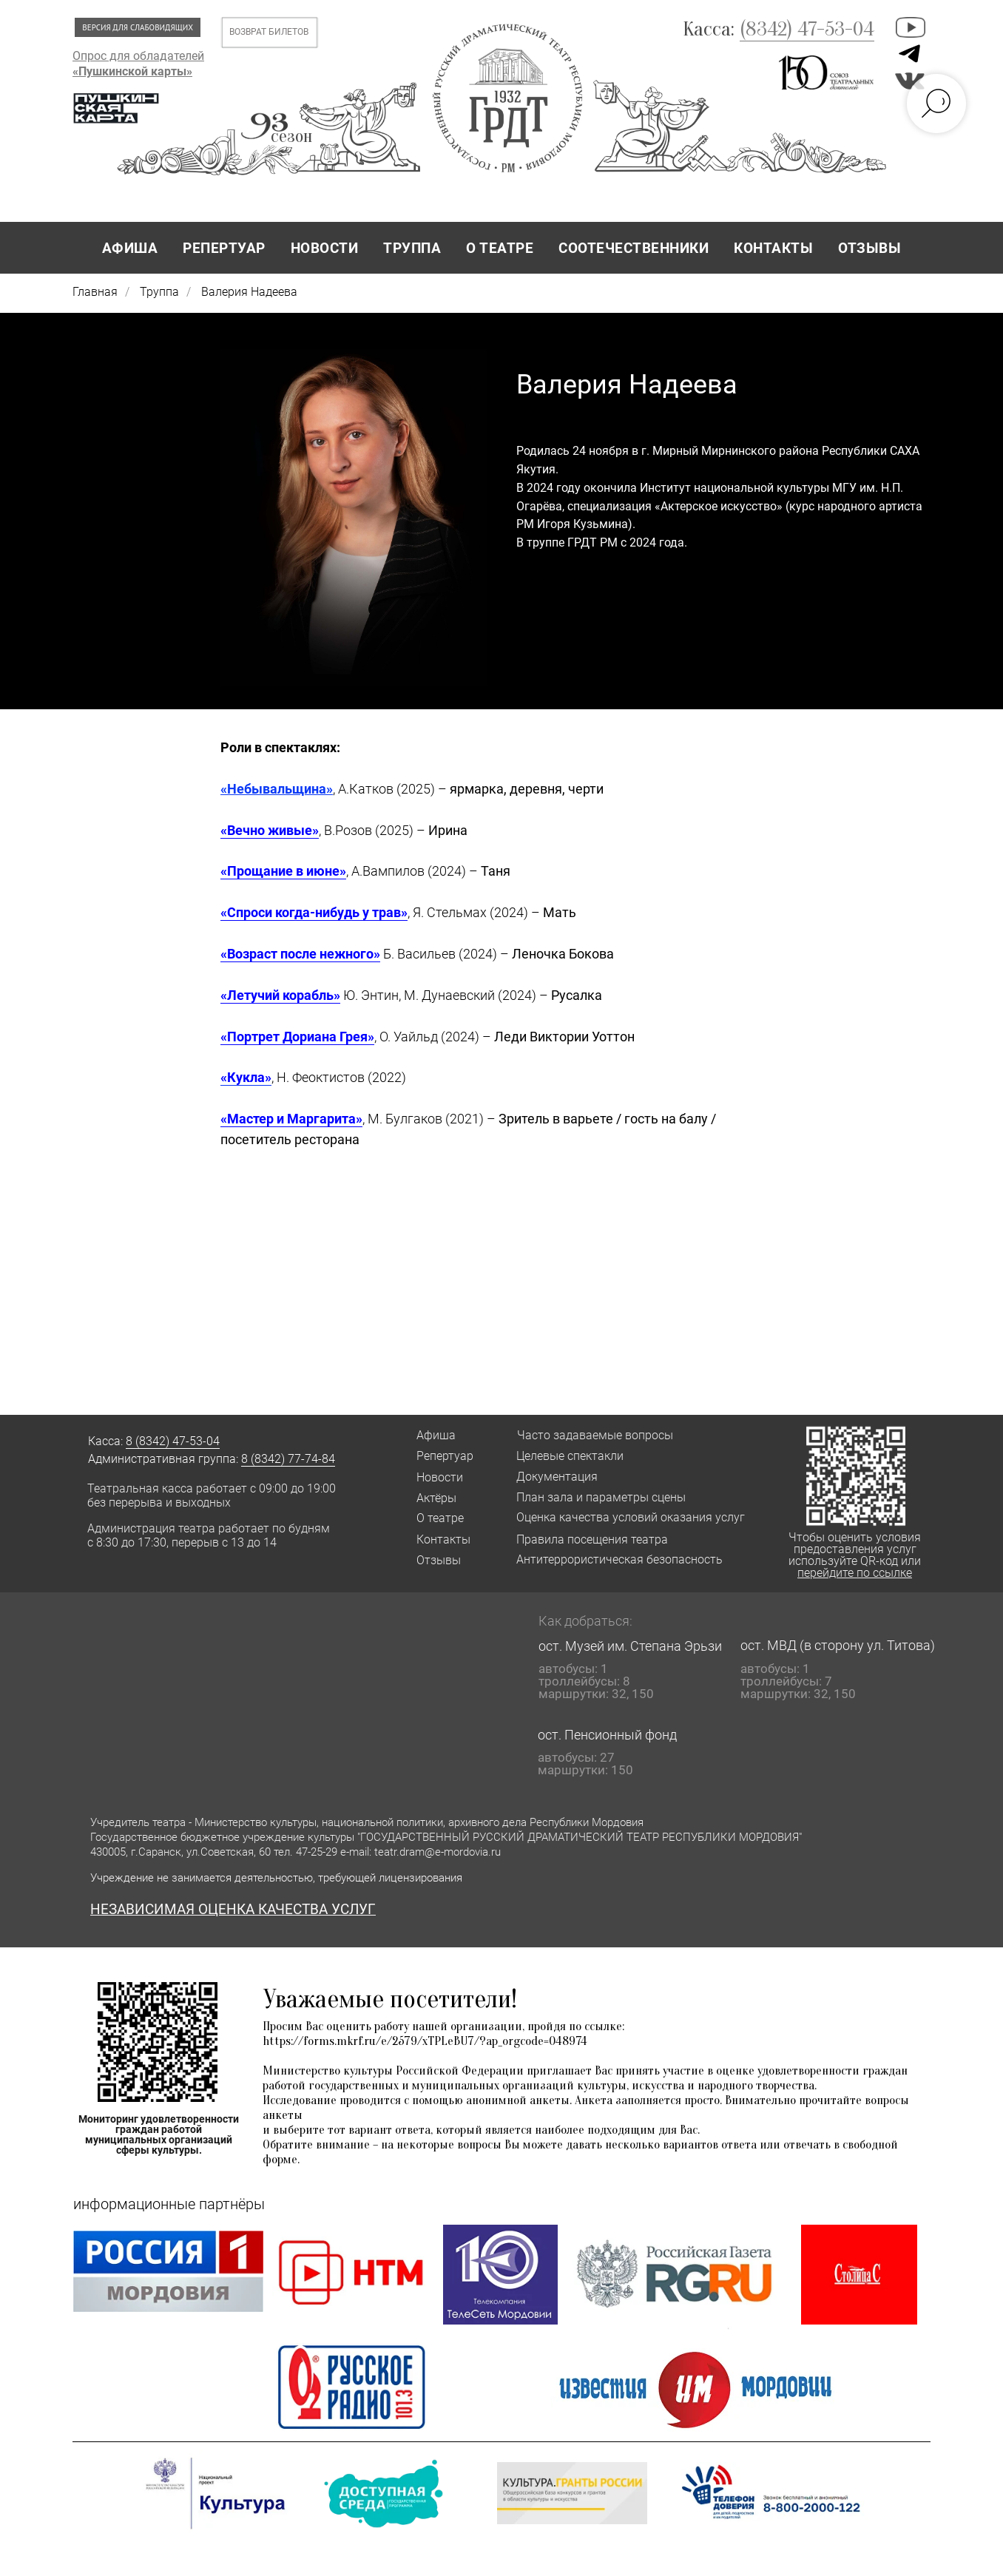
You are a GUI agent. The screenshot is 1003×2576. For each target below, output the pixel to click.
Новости (439, 1477)
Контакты (443, 1539)
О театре (440, 1518)
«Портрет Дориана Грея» (297, 1036)
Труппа (159, 292)
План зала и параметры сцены (601, 1497)
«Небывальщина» (276, 789)
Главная (95, 292)
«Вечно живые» (269, 830)
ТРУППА (412, 248)
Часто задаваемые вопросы (595, 1435)
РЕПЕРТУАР (224, 248)
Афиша (436, 1435)
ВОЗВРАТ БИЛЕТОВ (268, 32)
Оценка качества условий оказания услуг (630, 1517)
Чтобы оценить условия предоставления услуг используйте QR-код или (854, 1555)
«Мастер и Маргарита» (291, 1118)
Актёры (436, 1498)
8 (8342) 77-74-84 (288, 1459)
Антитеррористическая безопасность (619, 1559)
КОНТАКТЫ (773, 248)
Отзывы (438, 1560)
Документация (557, 1477)
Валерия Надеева (249, 292)
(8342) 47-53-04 (807, 29)
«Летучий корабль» (280, 995)
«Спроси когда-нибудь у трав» (314, 912)
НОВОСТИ (325, 248)
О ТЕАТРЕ (499, 248)
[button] (383, 2493)
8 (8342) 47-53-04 (173, 1441)
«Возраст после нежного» (300, 953)
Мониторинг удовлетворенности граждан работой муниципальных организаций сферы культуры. (158, 2134)
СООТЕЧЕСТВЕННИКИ (633, 248)
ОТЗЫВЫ (869, 248)
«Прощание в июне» (283, 871)
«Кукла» (245, 1077)
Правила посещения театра (592, 1539)
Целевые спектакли (570, 1456)
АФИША (130, 248)
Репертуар (444, 1456)
